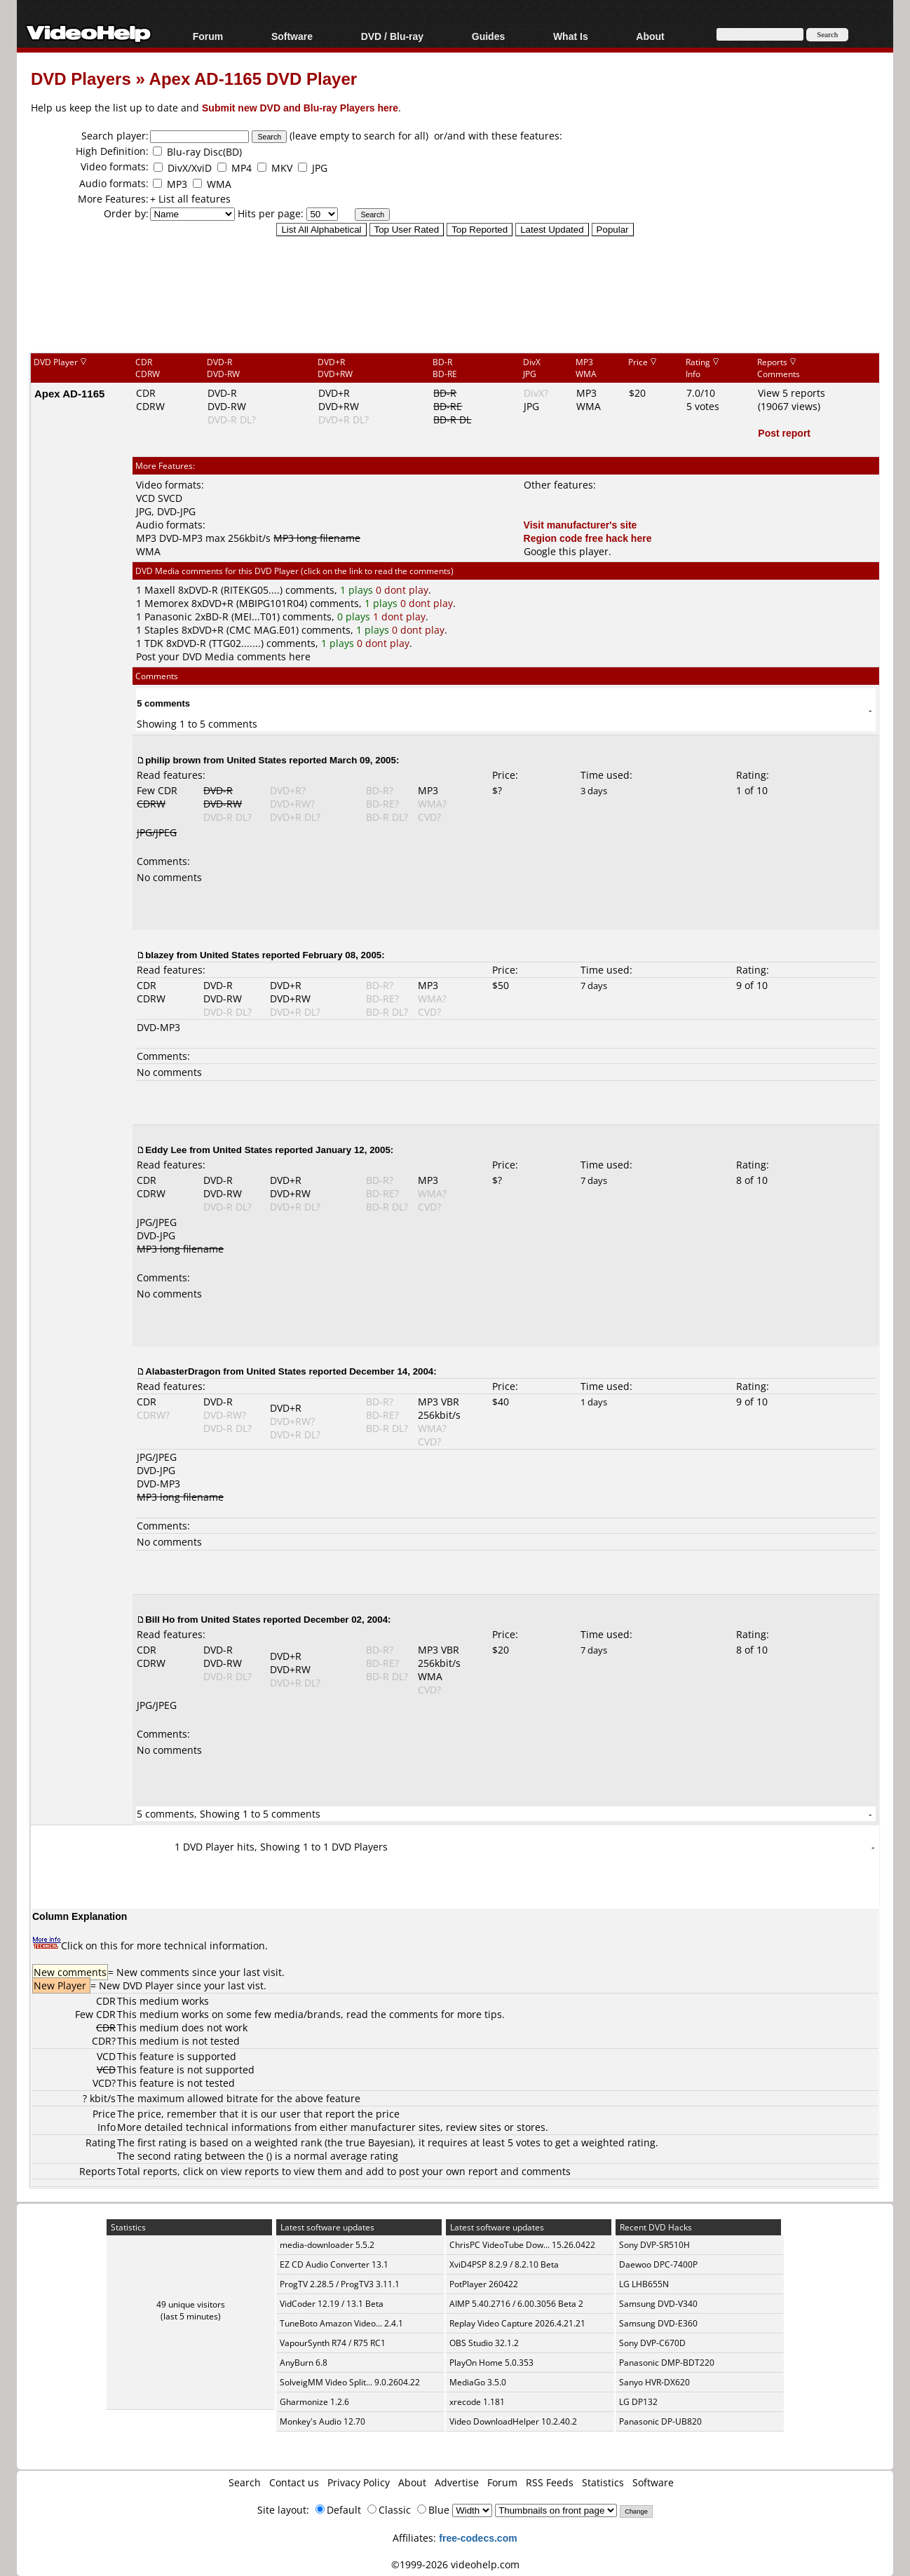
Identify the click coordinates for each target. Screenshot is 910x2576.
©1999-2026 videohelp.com (455, 2564)
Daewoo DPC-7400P (658, 2264)
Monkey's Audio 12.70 (322, 2421)
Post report (784, 432)
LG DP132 (638, 2402)
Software (292, 36)
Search (245, 2482)
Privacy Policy (358, 2482)
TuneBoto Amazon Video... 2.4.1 (341, 2323)
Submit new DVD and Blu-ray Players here (300, 107)
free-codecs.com (478, 2537)
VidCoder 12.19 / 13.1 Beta (331, 2304)
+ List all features (190, 198)
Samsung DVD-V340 (658, 2304)
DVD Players (81, 78)
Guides (488, 36)
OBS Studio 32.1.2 (484, 2343)
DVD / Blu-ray (392, 36)
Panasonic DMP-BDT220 (666, 2363)
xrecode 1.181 (477, 2402)
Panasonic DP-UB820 (660, 2421)
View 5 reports (791, 393)
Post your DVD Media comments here (223, 656)
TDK (153, 643)
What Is (570, 36)
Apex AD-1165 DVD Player (253, 78)
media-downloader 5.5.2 (327, 2245)
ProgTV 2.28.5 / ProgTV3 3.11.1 (340, 2284)
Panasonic (168, 616)
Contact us (294, 2482)
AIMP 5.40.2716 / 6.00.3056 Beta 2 (516, 2304)
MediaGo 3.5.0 (477, 2382)
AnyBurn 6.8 (303, 2363)
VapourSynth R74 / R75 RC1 (333, 2343)
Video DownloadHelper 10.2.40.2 (513, 2421)
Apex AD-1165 (69, 393)
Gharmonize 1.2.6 (314, 2402)
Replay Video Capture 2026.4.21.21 (517, 2323)
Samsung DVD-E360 (658, 2323)
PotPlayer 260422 (483, 2284)
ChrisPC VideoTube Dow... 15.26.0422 (522, 2245)
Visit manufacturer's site (580, 524)
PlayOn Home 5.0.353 (491, 2363)
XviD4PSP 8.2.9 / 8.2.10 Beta (504, 2264)
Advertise (457, 2482)
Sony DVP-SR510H (654, 2245)
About (650, 36)
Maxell (159, 590)
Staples (161, 629)
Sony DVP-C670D (652, 2343)
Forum (208, 36)
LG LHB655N (644, 2284)
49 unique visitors (190, 2304)
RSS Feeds (549, 2482)
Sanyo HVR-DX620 (654, 2382)
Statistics (603, 2482)
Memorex (166, 603)
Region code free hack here (588, 538)
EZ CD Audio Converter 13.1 (334, 2264)
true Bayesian (378, 2142)
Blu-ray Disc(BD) (204, 151)
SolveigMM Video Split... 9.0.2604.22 (350, 2382)
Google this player (566, 551)
